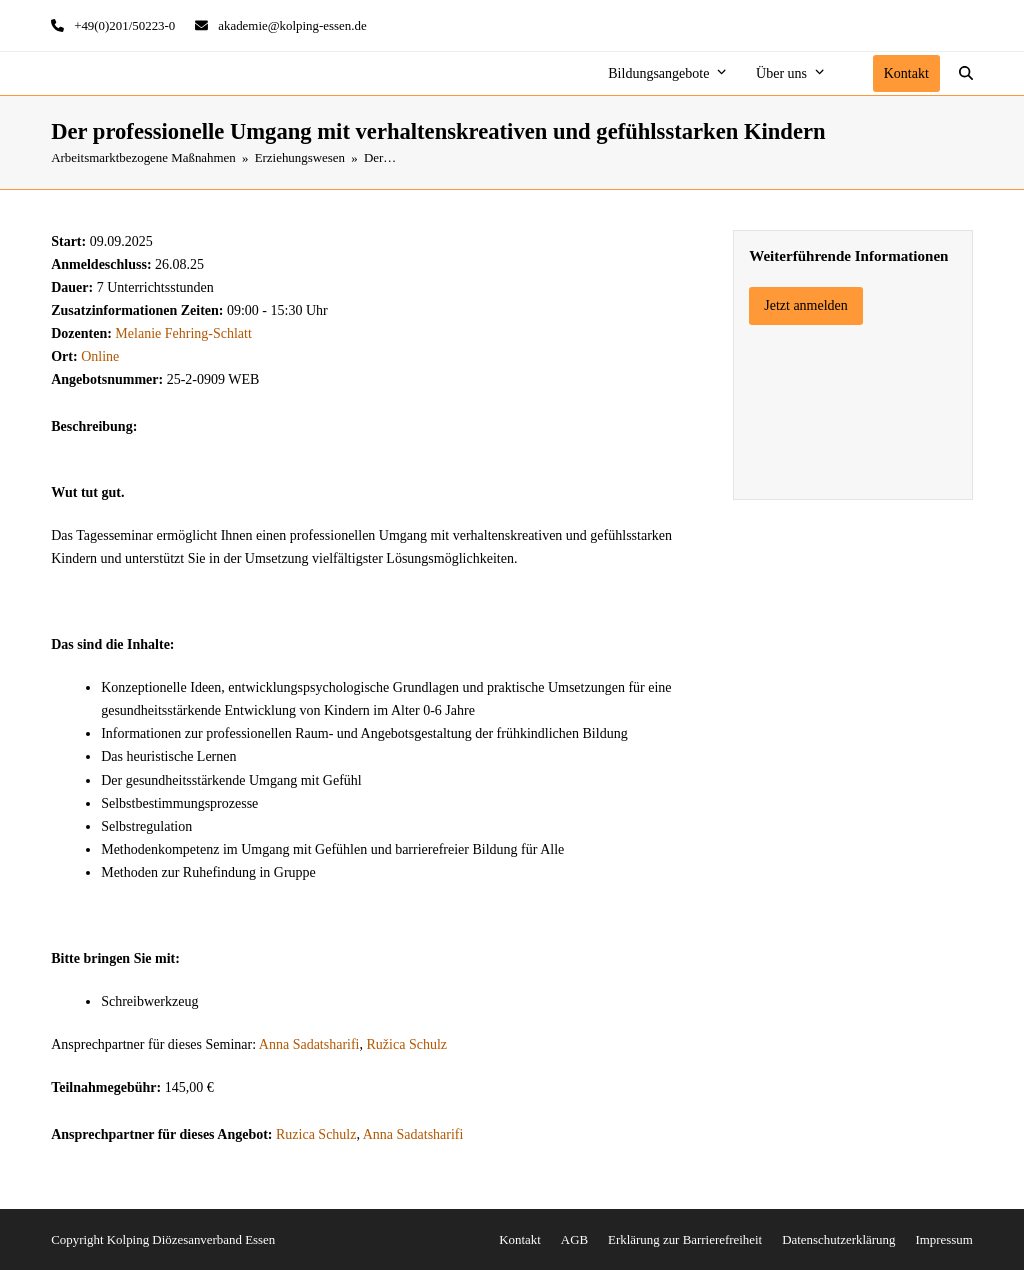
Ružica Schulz (407, 1044)
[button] (966, 74)
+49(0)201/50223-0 (124, 25)
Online (100, 356)
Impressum (943, 1239)
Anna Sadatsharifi (309, 1044)
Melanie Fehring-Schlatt (183, 333)
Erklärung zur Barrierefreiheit (685, 1239)
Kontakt (520, 1239)
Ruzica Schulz (316, 1134)
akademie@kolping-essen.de (292, 25)
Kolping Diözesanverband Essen (191, 1239)
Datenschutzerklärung (838, 1239)
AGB (574, 1239)
